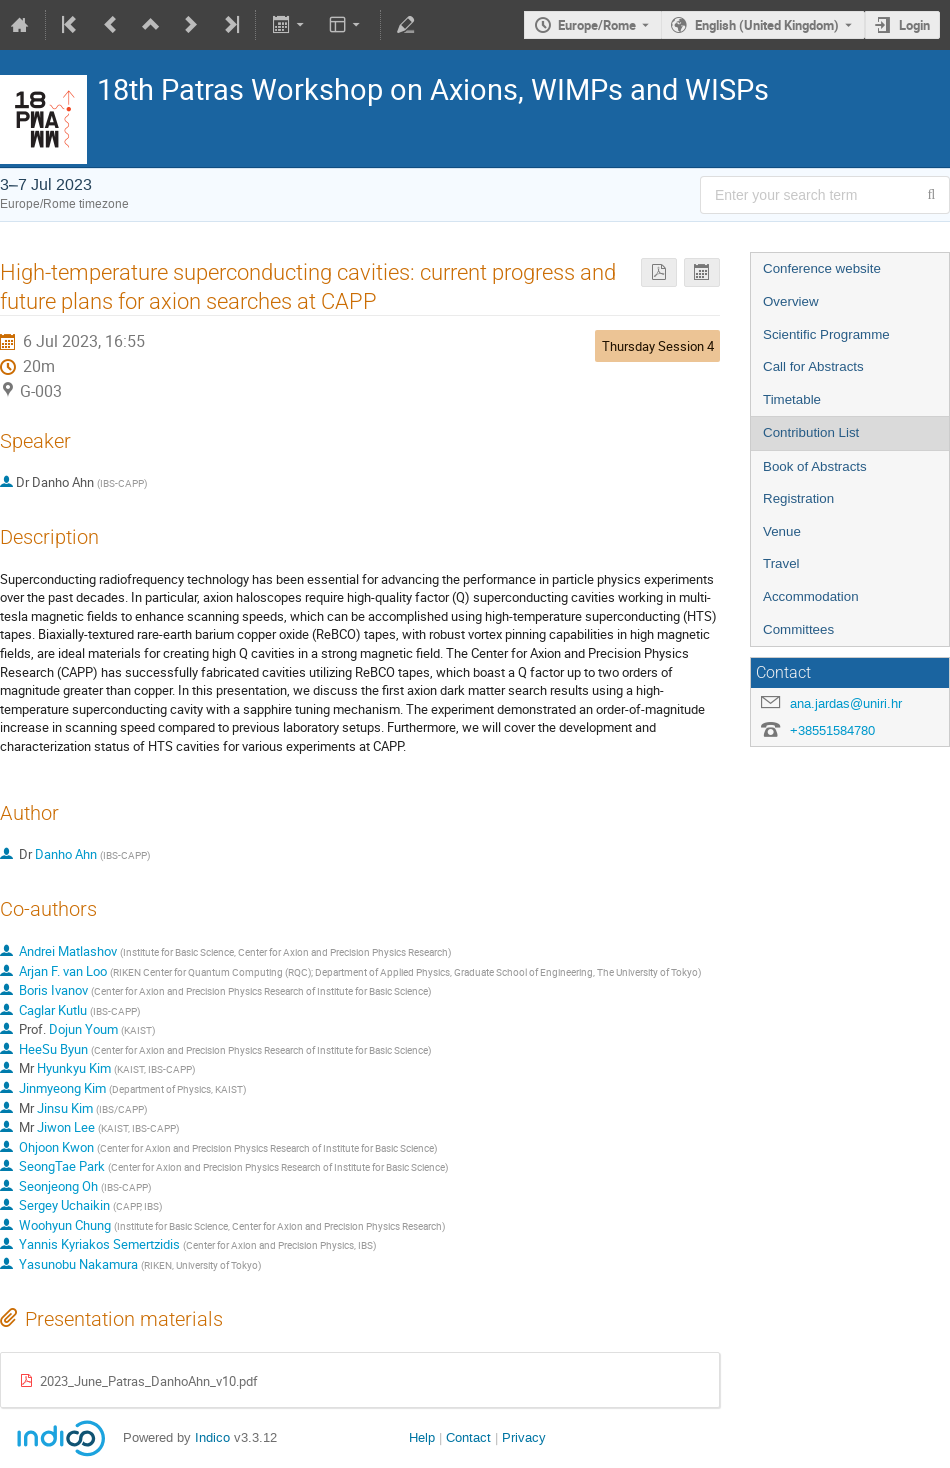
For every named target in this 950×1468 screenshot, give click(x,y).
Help (422, 1437)
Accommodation (811, 596)
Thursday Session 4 (658, 346)
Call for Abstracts (813, 366)
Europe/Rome (597, 25)
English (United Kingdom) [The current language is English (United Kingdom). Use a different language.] (767, 25)
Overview (791, 301)
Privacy (524, 1437)
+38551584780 (832, 730)
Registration (798, 498)
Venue (782, 531)
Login (914, 25)
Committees (798, 629)
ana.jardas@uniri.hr (846, 703)
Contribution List (811, 432)
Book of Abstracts (815, 466)
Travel (781, 563)
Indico (212, 1437)
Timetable (792, 399)
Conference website (822, 268)
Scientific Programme (826, 334)
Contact (468, 1437)
